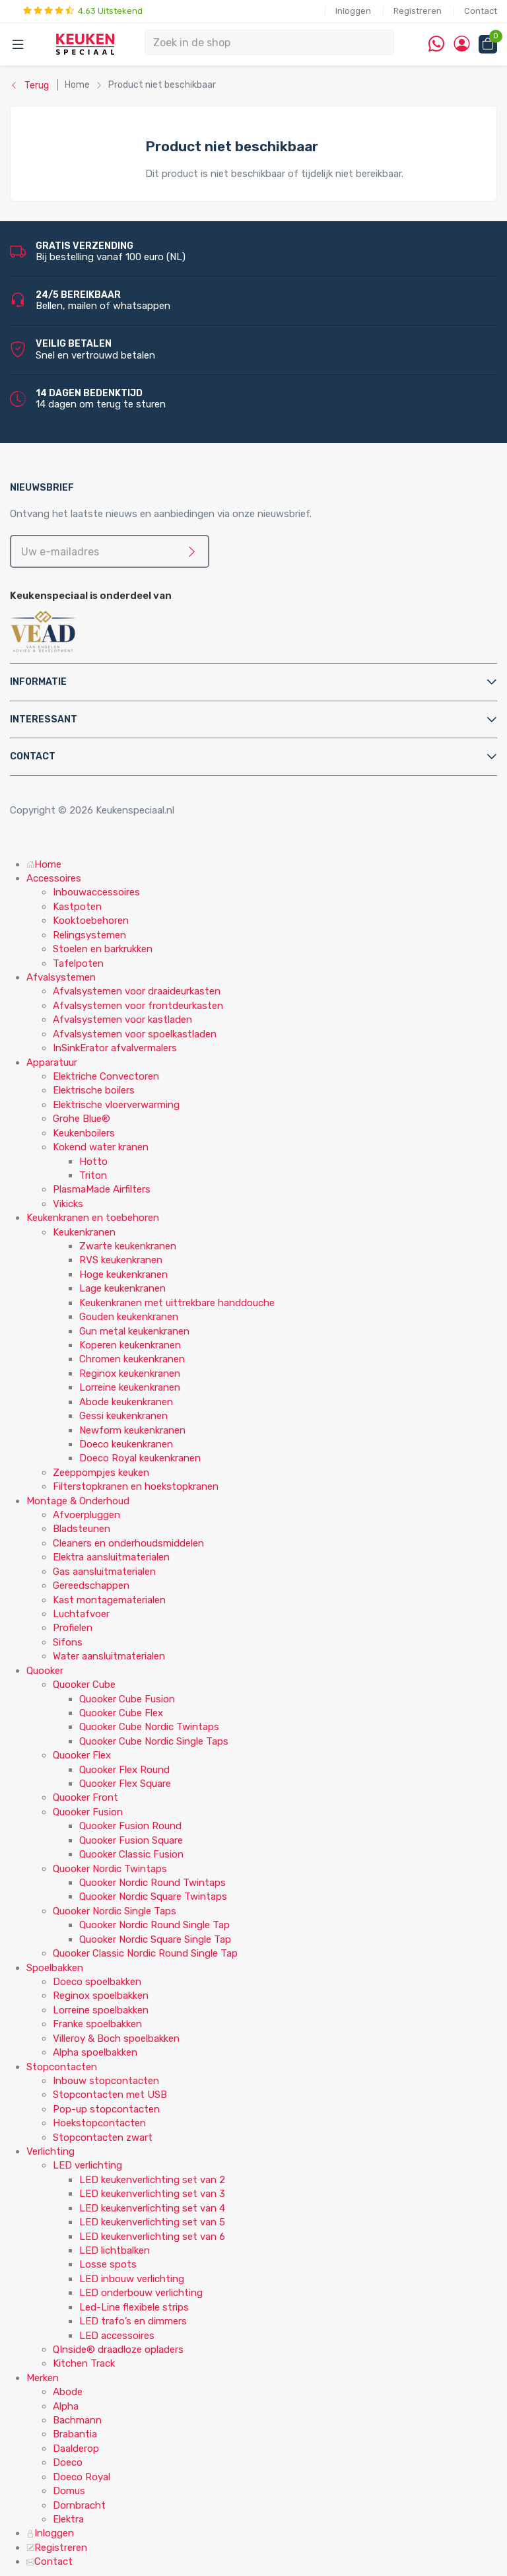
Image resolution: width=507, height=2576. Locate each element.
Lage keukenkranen (122, 1288)
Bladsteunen (81, 1529)
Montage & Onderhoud (77, 1501)
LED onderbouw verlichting (141, 2293)
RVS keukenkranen (120, 1260)
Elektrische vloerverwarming (116, 1105)
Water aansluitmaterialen (109, 1656)
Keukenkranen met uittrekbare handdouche (177, 1303)
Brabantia (75, 2434)
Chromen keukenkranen (132, 1359)
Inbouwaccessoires (96, 892)
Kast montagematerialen (109, 1600)
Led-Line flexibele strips (134, 2307)
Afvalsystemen (61, 977)
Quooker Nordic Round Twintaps (152, 1883)
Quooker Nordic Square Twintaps (153, 1896)
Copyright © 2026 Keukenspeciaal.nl (92, 810)
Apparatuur (51, 1062)
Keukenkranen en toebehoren (92, 1218)
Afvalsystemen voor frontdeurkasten (138, 1006)
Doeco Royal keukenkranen (140, 1458)
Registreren (417, 11)
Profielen (72, 1628)
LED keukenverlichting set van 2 (152, 2180)
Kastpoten (77, 907)
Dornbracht (79, 2505)
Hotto (93, 1161)
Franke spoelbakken (97, 2024)
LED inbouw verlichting (131, 2279)
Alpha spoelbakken (95, 2052)
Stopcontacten (61, 2067)
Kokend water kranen (101, 1147)
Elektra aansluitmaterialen (111, 1557)
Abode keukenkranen (126, 1402)
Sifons (68, 1642)
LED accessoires (116, 2336)
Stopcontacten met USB (110, 2095)
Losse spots (108, 2264)
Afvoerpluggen (86, 1515)
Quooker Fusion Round (130, 1826)
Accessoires (53, 878)
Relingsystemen (89, 935)
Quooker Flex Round (124, 1770)
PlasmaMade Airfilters (102, 1189)
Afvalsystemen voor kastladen (122, 1020)
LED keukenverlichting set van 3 (152, 2194)
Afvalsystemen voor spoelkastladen (135, 1034)
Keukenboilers (84, 1133)
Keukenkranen (84, 1232)
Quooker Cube (84, 1684)
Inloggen (353, 11)
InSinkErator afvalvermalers (115, 1048)
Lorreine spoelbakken (101, 2010)
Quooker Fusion (88, 1812)
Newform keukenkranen (132, 1430)
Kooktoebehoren (91, 920)
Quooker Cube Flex (121, 1713)
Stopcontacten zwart (102, 2137)
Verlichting (50, 2151)
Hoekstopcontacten (99, 2123)
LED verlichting (87, 2165)
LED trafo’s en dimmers (133, 2321)
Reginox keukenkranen (129, 1373)
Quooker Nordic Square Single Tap (155, 1939)
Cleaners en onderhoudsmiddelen (128, 1543)
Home (43, 864)
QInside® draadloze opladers (118, 2349)
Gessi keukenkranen (123, 1416)
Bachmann (77, 2420)
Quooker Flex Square (125, 1784)
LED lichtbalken (114, 2250)
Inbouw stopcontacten (106, 2081)
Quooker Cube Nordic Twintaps (149, 1727)
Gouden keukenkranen (128, 1317)
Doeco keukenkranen (126, 1444)
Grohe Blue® (81, 1119)
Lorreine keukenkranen (129, 1387)
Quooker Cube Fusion (127, 1699)
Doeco (68, 2462)
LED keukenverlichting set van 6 (152, 2237)
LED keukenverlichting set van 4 (152, 2208)
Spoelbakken (54, 1968)
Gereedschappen (91, 1585)
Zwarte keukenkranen (127, 1246)
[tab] (253, 682)
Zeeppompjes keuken (101, 1473)
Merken (42, 2378)
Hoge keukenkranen (123, 1274)
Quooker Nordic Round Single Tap (154, 1925)
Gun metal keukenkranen (134, 1331)
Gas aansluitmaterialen (104, 1572)
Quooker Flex (82, 1755)
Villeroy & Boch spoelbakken (116, 2038)
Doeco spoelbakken (97, 1982)
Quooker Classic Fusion (131, 1854)
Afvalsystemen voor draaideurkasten (136, 991)
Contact (480, 11)
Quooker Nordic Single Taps (114, 1911)
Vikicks (68, 1204)
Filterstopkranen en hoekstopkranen (136, 1486)
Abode (68, 2392)
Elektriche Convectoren (106, 1076)
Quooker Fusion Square (131, 1840)
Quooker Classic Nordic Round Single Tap (145, 1953)
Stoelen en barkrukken (102, 949)
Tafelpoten (78, 963)
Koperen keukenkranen (130, 1345)
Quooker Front (85, 1797)
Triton (93, 1175)
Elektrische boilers (94, 1090)
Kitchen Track (84, 2363)
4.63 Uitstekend (83, 11)
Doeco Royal (81, 2477)
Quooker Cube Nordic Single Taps (153, 1741)
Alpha (66, 2406)
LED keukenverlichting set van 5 (152, 2222)
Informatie (38, 681)
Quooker (44, 1671)
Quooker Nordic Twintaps (110, 1869)
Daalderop (76, 2448)
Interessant (43, 719)
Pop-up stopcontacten (106, 2109)
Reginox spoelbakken (101, 1996)
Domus (69, 2491)
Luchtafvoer (81, 1614)
